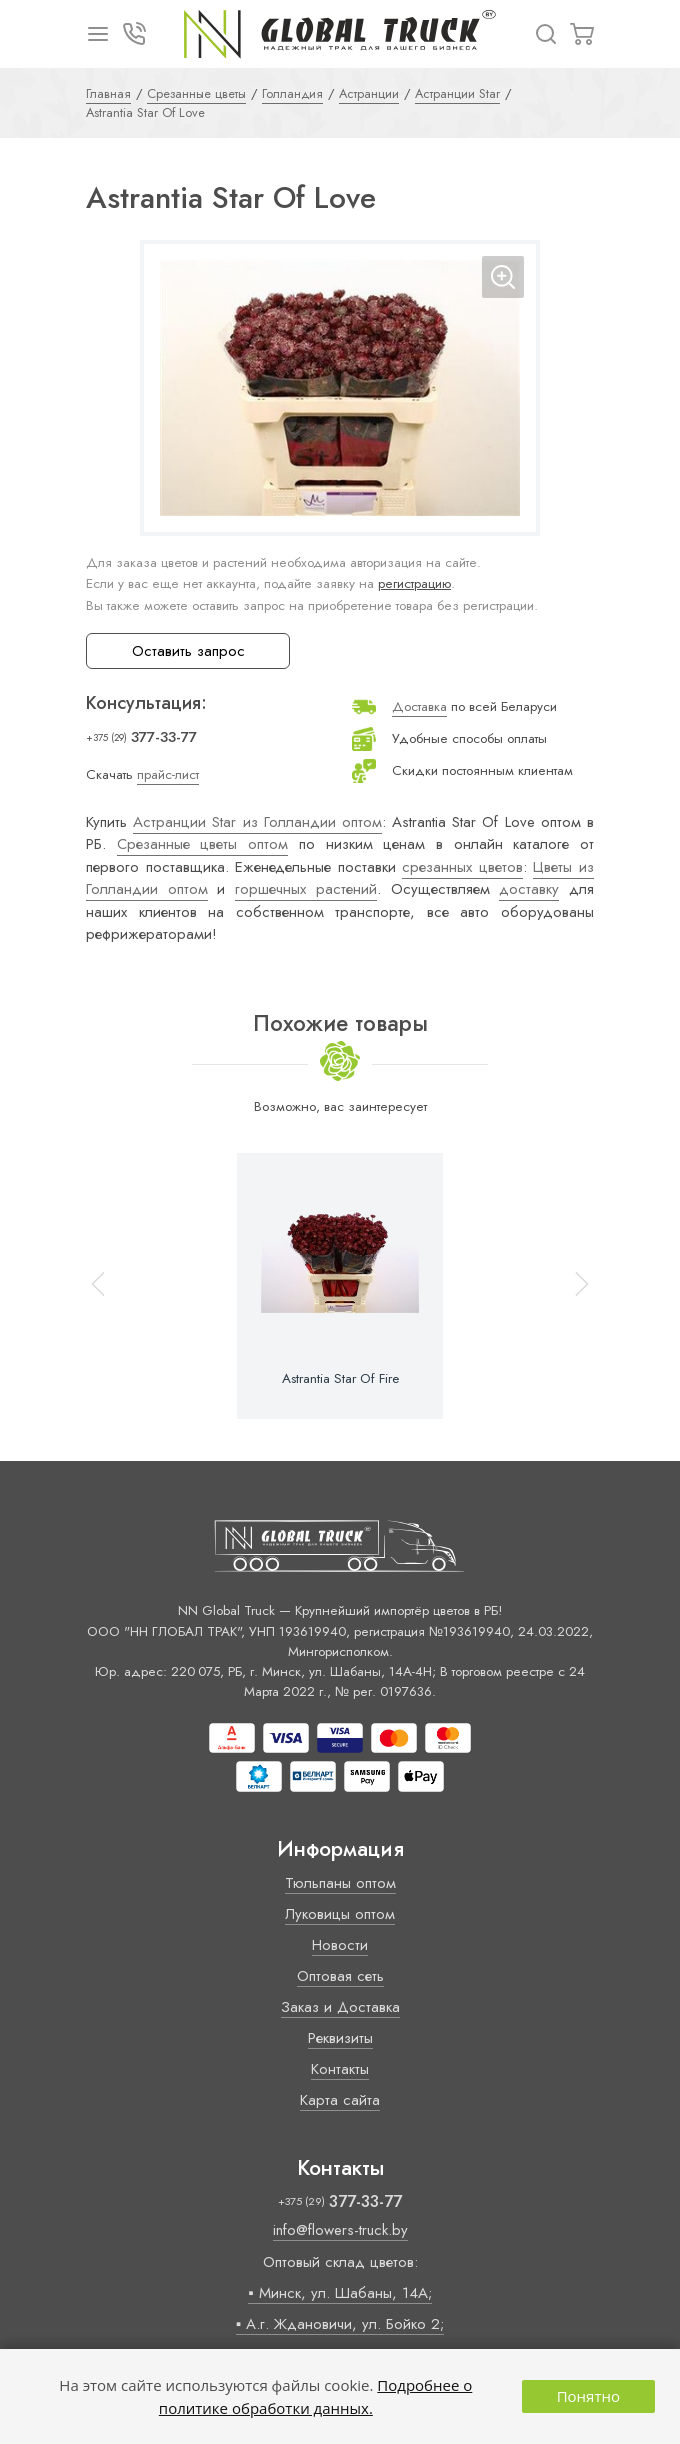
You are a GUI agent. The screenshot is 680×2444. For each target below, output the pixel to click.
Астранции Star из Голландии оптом (257, 822)
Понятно (588, 2396)
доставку (529, 889)
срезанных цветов (462, 867)
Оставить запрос (188, 651)
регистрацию (414, 583)
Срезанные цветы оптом (202, 844)
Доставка (419, 706)
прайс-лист (168, 774)
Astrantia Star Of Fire (340, 1379)
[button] (573, 1286)
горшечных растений (306, 889)
